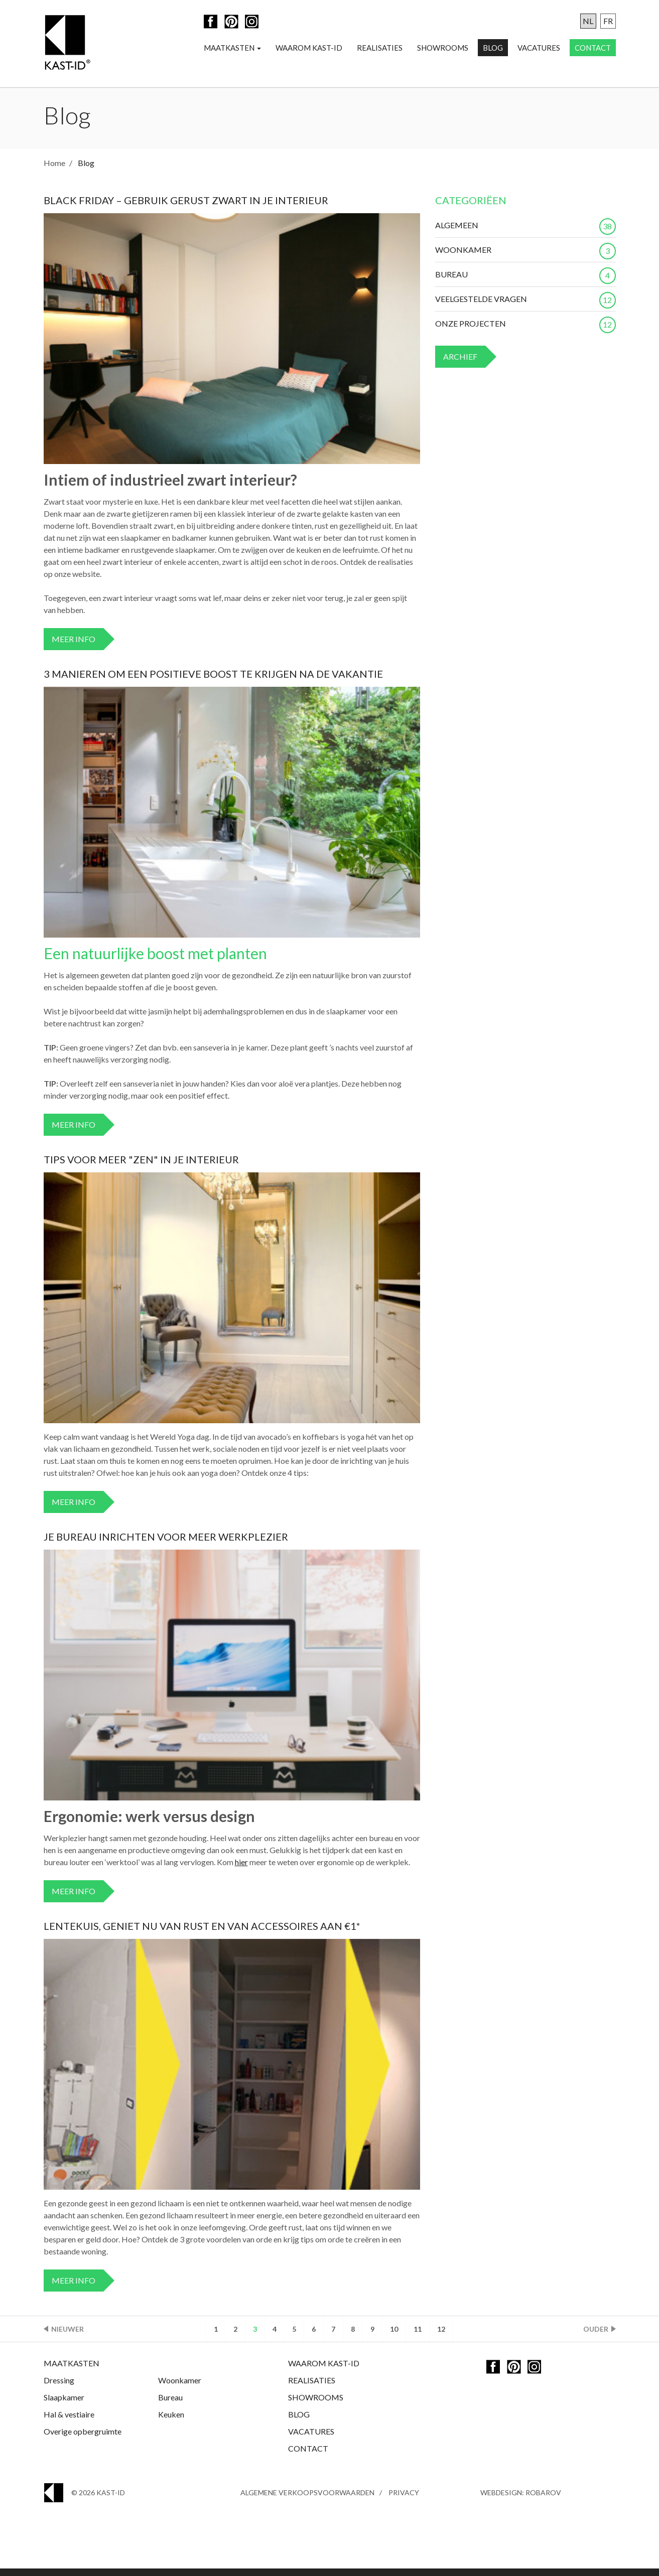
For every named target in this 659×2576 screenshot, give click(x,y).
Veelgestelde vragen (525, 306)
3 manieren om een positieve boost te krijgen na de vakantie (213, 681)
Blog (493, 48)
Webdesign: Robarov (520, 2500)
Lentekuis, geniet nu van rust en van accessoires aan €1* (202, 1933)
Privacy (403, 2500)
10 (394, 2336)
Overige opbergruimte (82, 2439)
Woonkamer (525, 257)
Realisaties (380, 48)
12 (441, 2336)
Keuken (171, 2422)
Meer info (73, 646)
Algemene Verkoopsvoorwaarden (307, 2500)
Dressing (59, 2387)
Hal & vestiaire (69, 2422)
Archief (460, 364)
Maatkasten (232, 48)
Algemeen (525, 233)
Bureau (525, 282)
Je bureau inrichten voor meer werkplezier (166, 1544)
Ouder (595, 2336)
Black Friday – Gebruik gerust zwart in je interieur (186, 208)
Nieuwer (67, 2336)
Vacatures (538, 48)
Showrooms (442, 48)
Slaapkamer (64, 2404)
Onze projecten (525, 331)
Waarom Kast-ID (309, 48)
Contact (593, 48)
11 (418, 2336)
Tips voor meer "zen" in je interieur (141, 1167)
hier (241, 1869)
